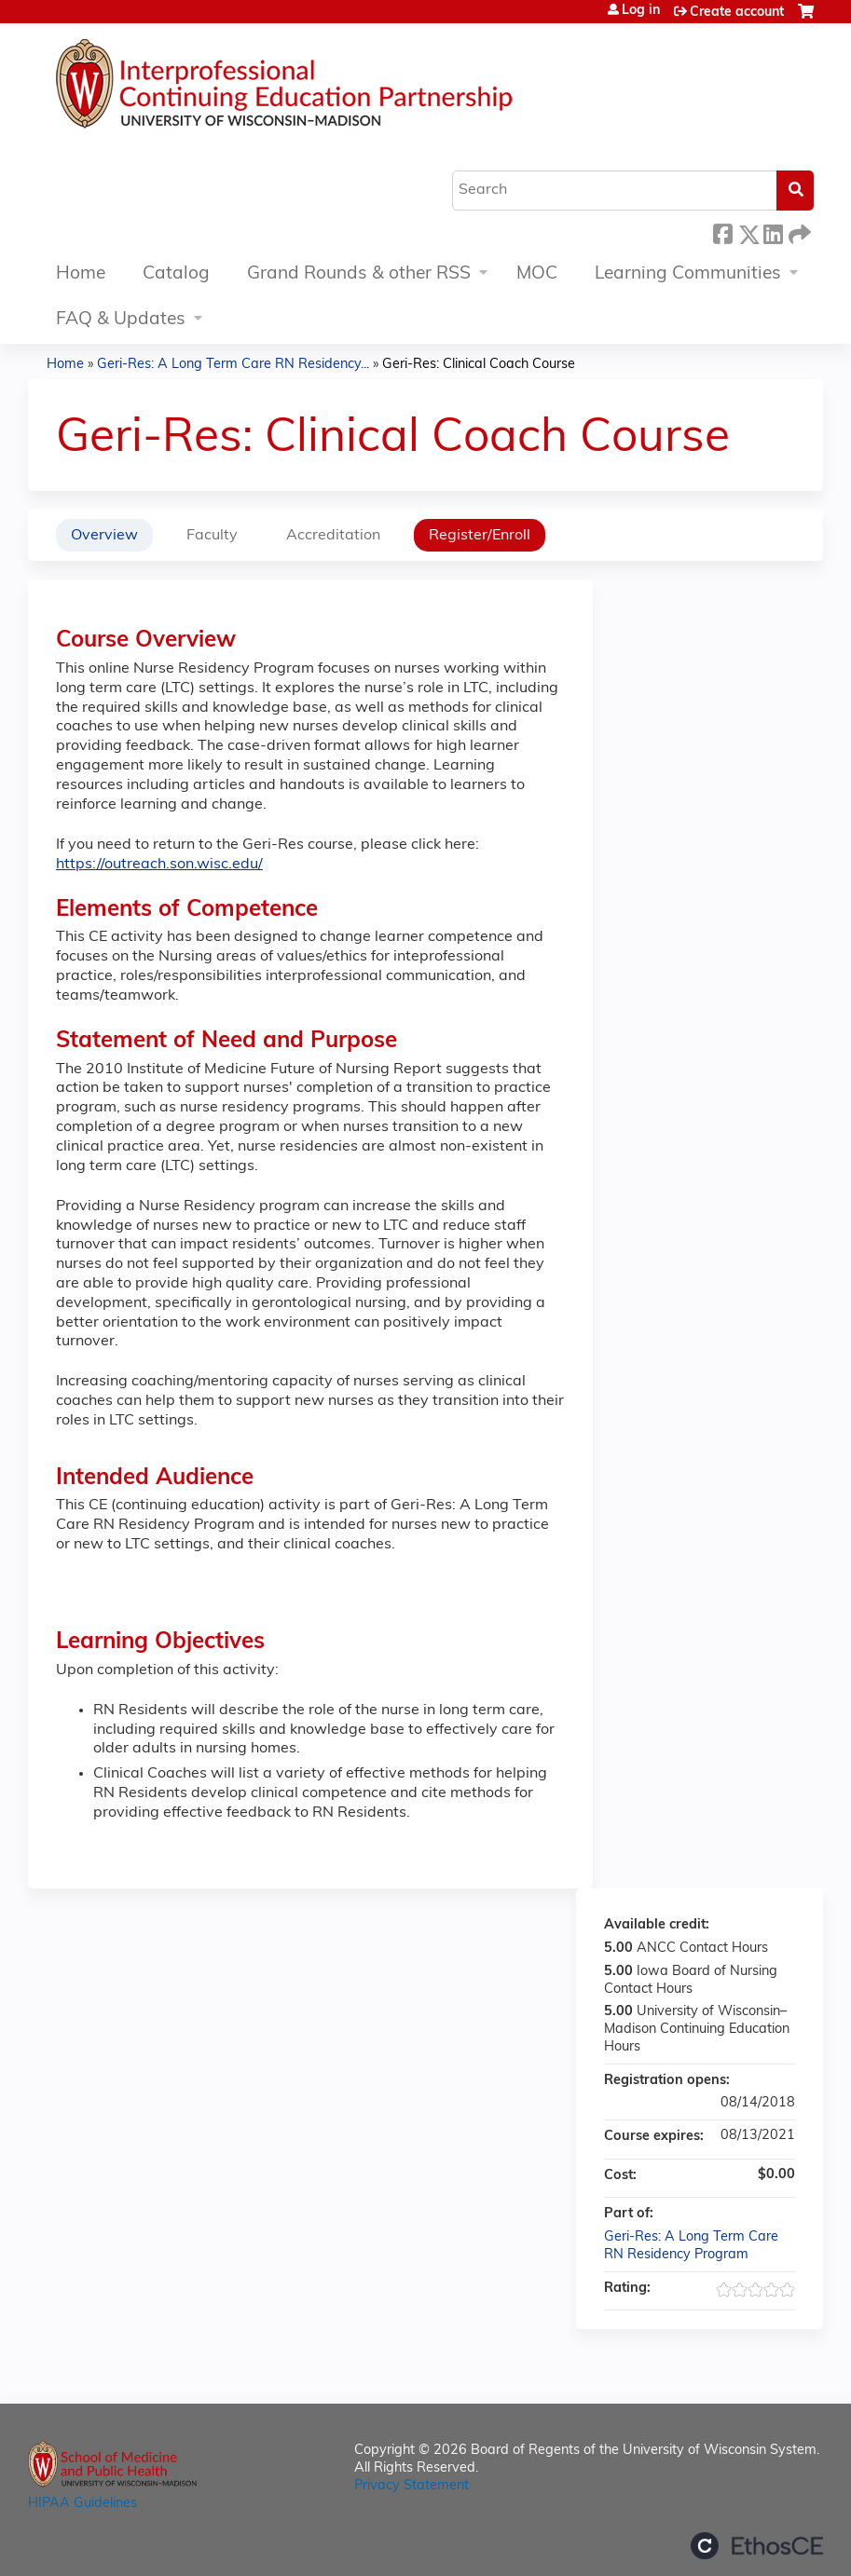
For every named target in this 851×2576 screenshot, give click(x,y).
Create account (737, 13)
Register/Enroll (479, 535)
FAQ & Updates (120, 320)
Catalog (176, 274)
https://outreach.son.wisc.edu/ (159, 864)
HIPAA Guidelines (82, 2504)
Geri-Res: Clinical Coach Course (478, 365)
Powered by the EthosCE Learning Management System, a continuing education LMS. (757, 2545)
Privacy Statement (411, 2486)
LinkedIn (772, 231)
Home (80, 274)
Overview (104, 535)
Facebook (722, 231)
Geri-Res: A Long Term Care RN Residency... (233, 365)
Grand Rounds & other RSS (359, 274)
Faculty (212, 535)
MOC (536, 274)
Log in (641, 11)
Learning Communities (688, 274)
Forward (798, 231)
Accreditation (333, 535)
